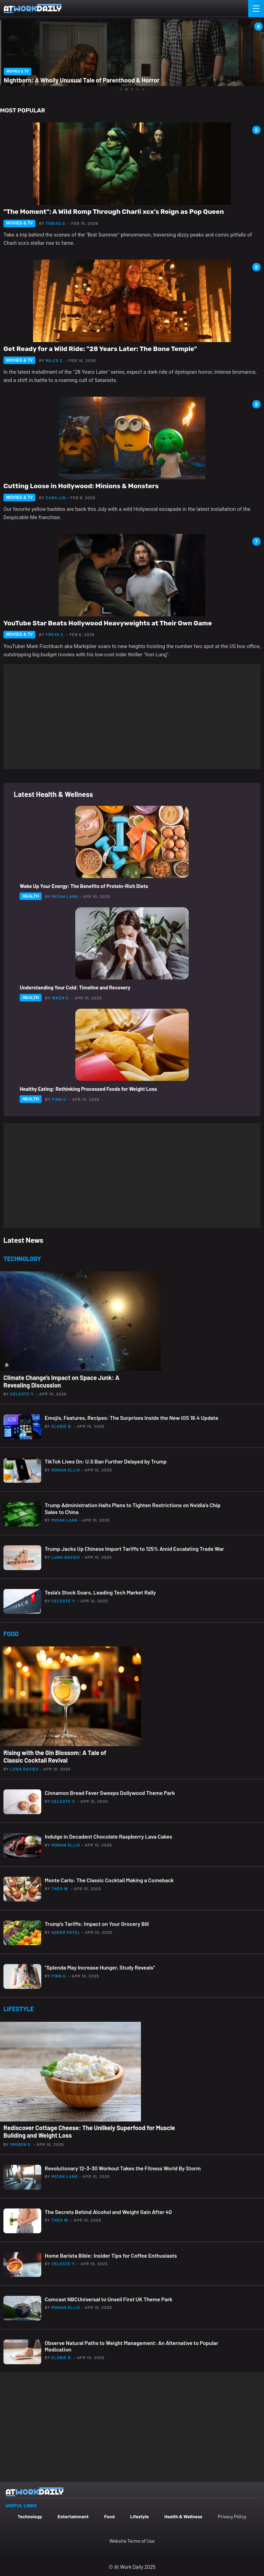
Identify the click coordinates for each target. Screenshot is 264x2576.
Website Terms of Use (131, 2541)
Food (109, 2516)
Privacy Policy (232, 2516)
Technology (30, 2516)
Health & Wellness (183, 2516)
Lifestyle (139, 2516)
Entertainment (72, 2516)
